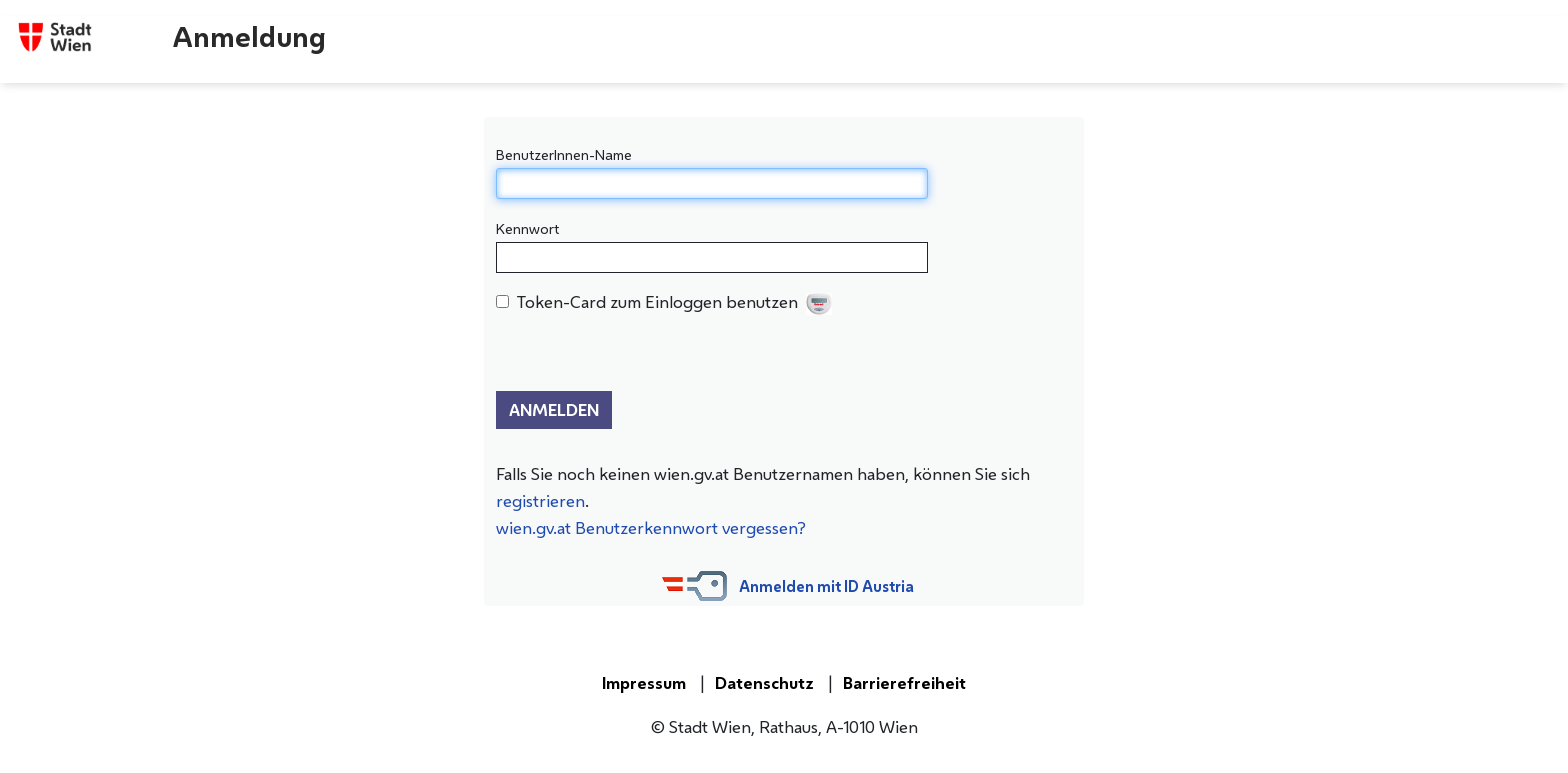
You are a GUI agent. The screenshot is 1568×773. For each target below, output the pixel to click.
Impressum (644, 683)
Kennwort (527, 228)
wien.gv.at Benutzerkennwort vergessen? (651, 528)
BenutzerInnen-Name (564, 154)
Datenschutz (764, 683)
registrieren (540, 501)
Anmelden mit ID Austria (826, 586)
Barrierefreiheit (904, 683)
